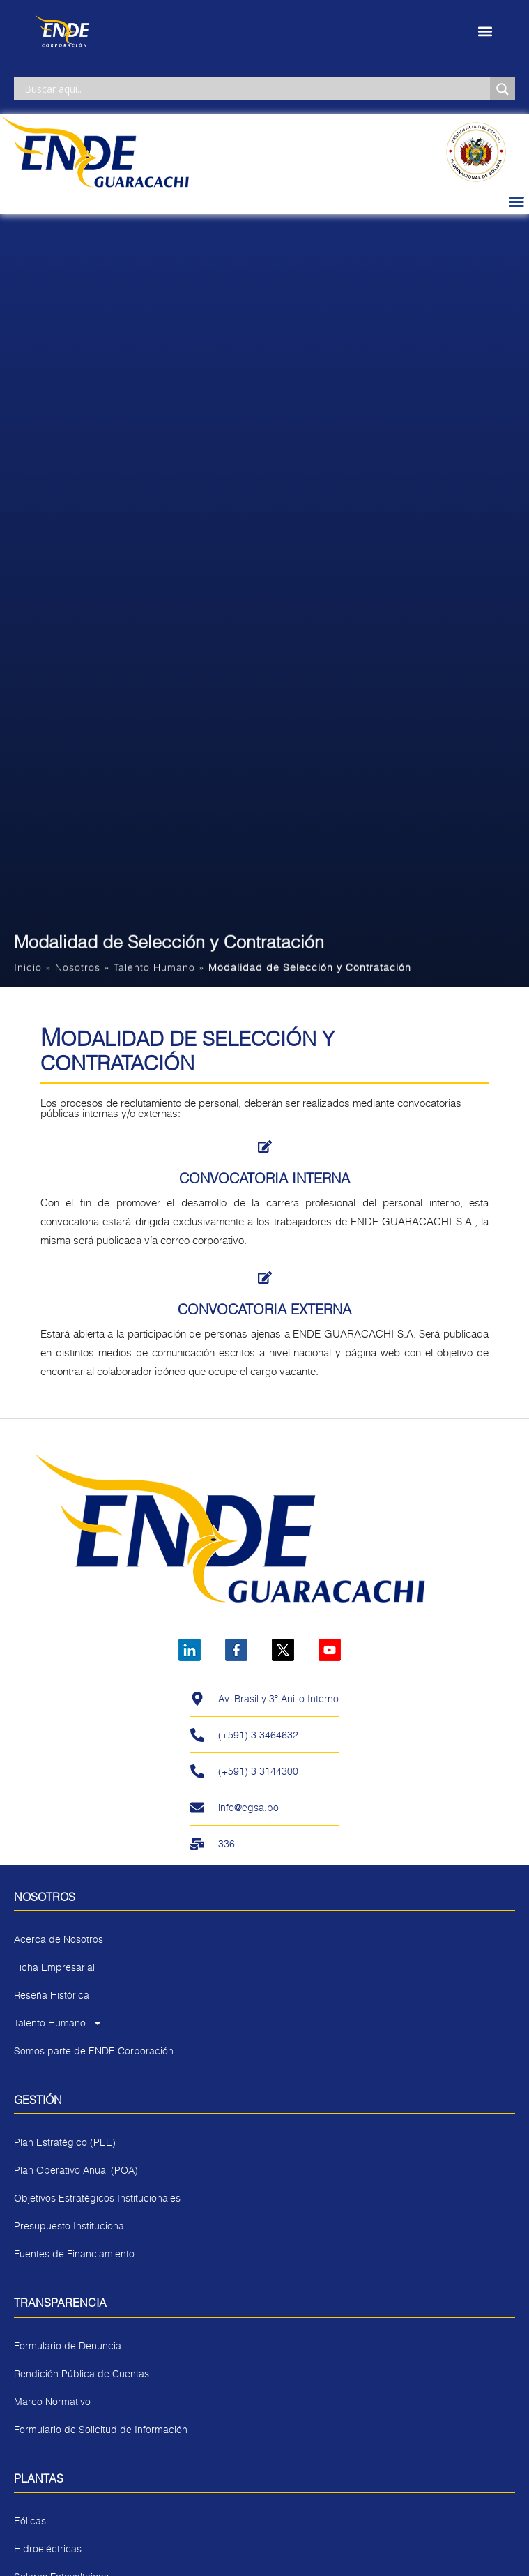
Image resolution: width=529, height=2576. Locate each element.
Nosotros (77, 969)
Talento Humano (154, 969)
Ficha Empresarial (54, 1967)
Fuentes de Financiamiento (74, 2253)
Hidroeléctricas (48, 2548)
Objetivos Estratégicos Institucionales (97, 2197)
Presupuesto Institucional (70, 2225)
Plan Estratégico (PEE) (65, 2142)
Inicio (28, 969)
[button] (484, 31)
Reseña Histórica (51, 1994)
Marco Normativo (52, 2401)
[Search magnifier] (502, 89)
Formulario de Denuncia (67, 2345)
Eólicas (30, 2520)
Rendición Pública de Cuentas (81, 2373)
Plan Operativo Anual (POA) (76, 2169)
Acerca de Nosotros (58, 1939)
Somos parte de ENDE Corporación (94, 2050)
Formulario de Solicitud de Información (100, 2429)
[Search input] (255, 88)
